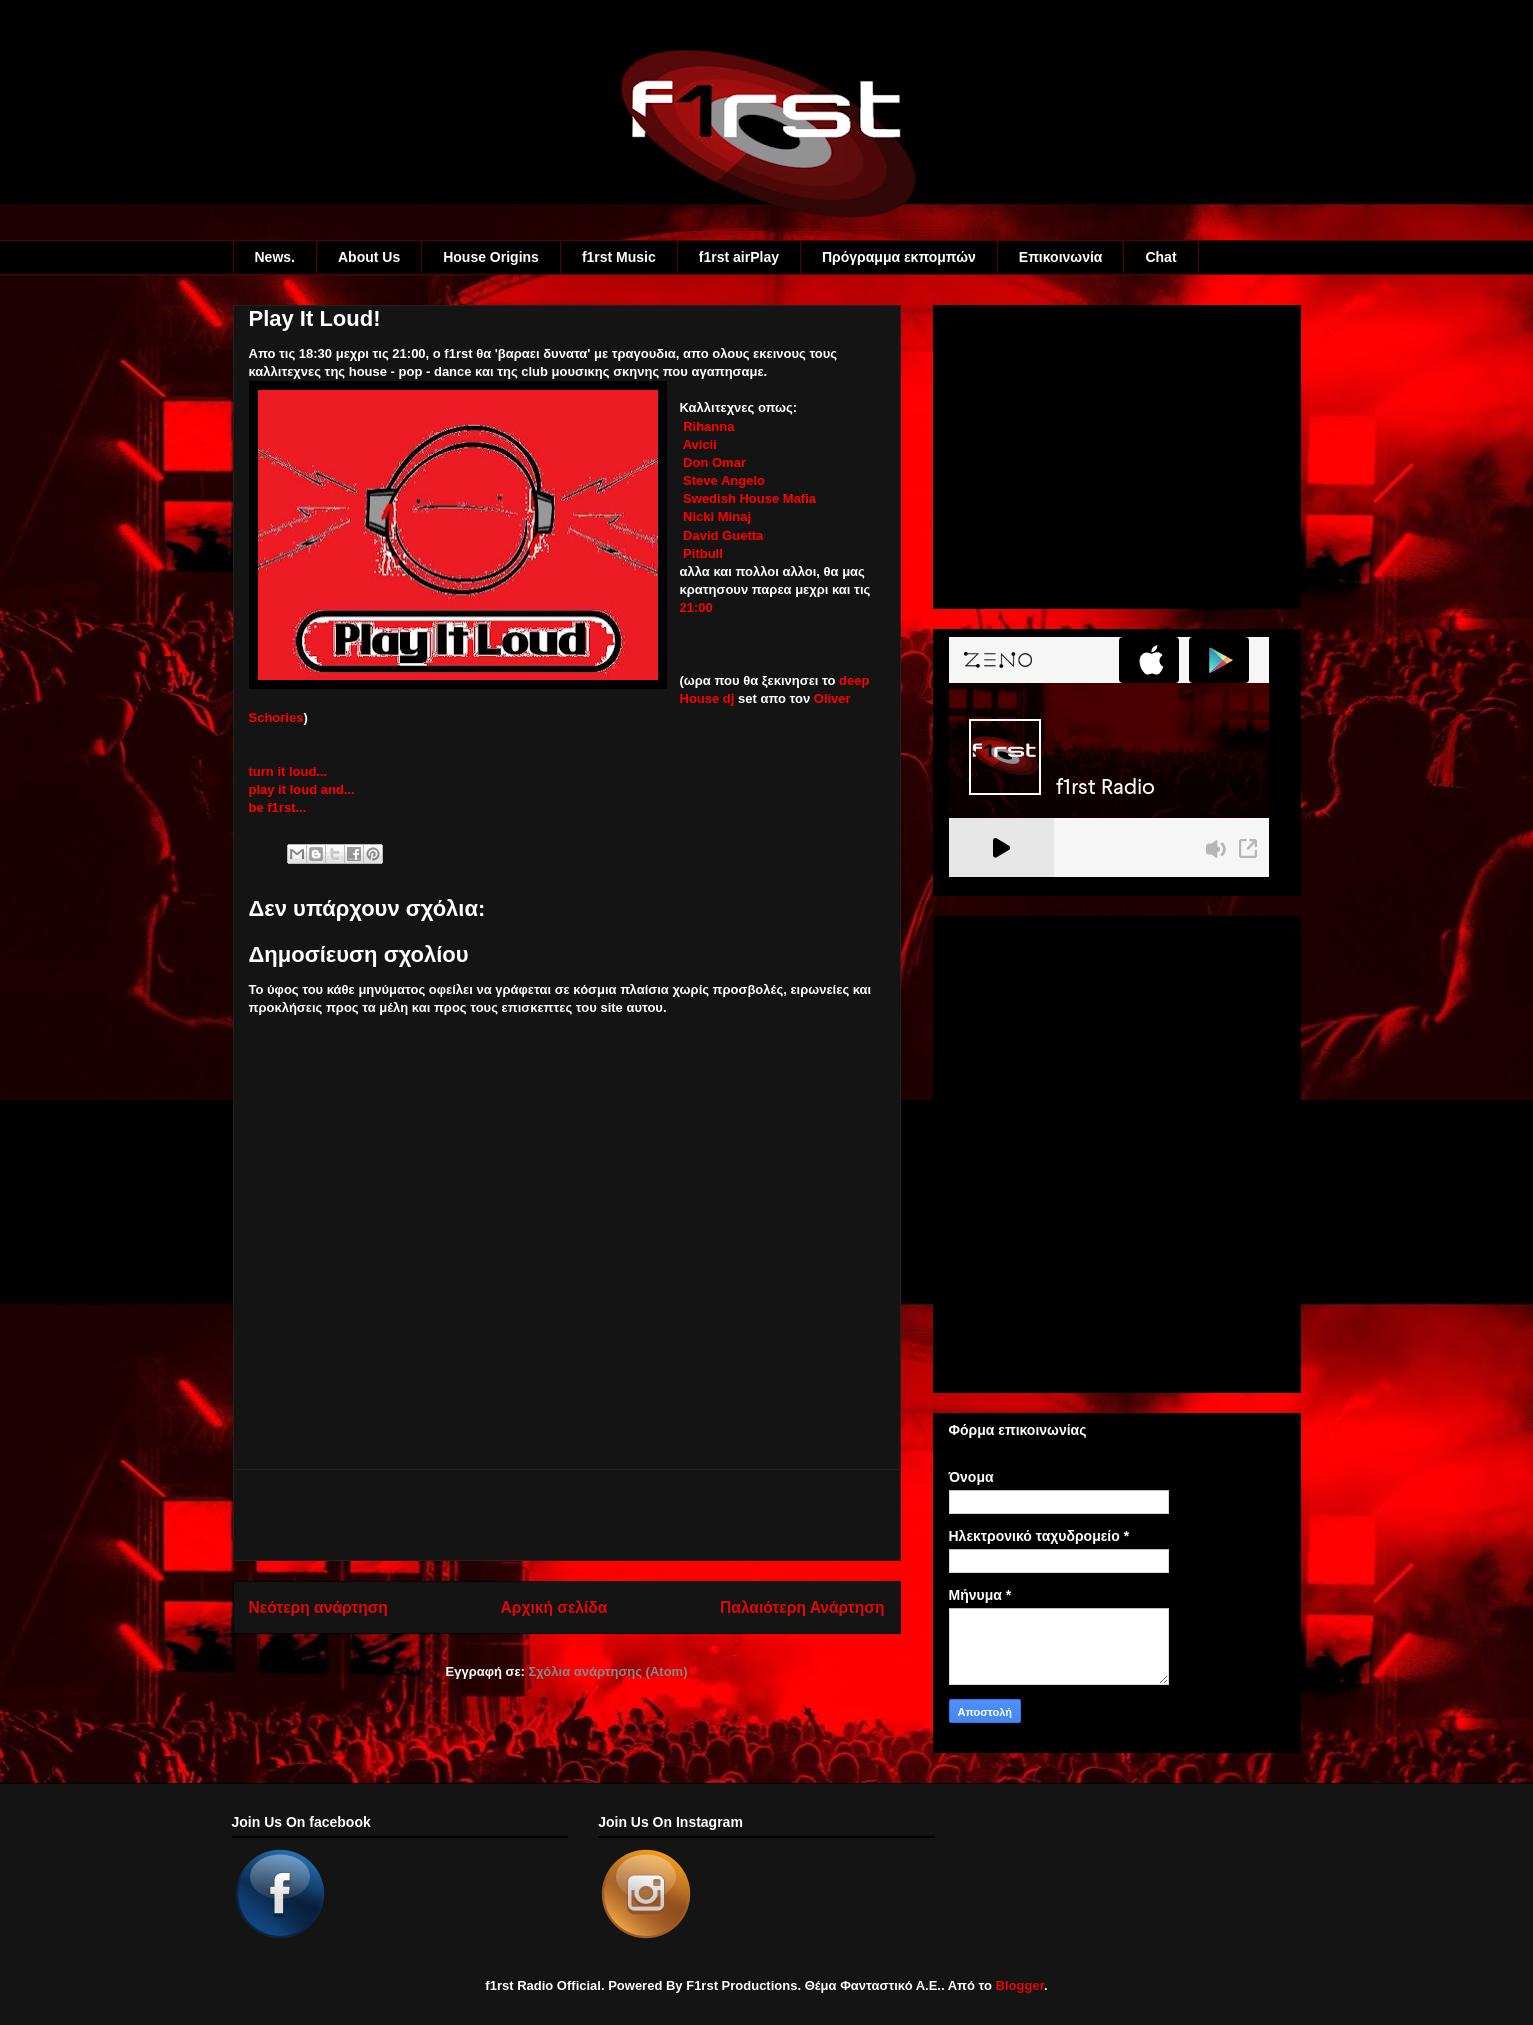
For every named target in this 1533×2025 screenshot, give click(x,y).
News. (275, 257)
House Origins (491, 257)
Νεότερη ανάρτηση (318, 1607)
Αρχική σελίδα (554, 1607)
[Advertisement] (567, 1515)
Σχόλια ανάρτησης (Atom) (608, 1671)
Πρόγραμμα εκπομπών (899, 257)
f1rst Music (619, 257)
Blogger (1020, 1985)
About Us (369, 257)
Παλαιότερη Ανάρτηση (802, 1607)
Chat (1160, 257)
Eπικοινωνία (1061, 257)
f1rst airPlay (739, 257)
